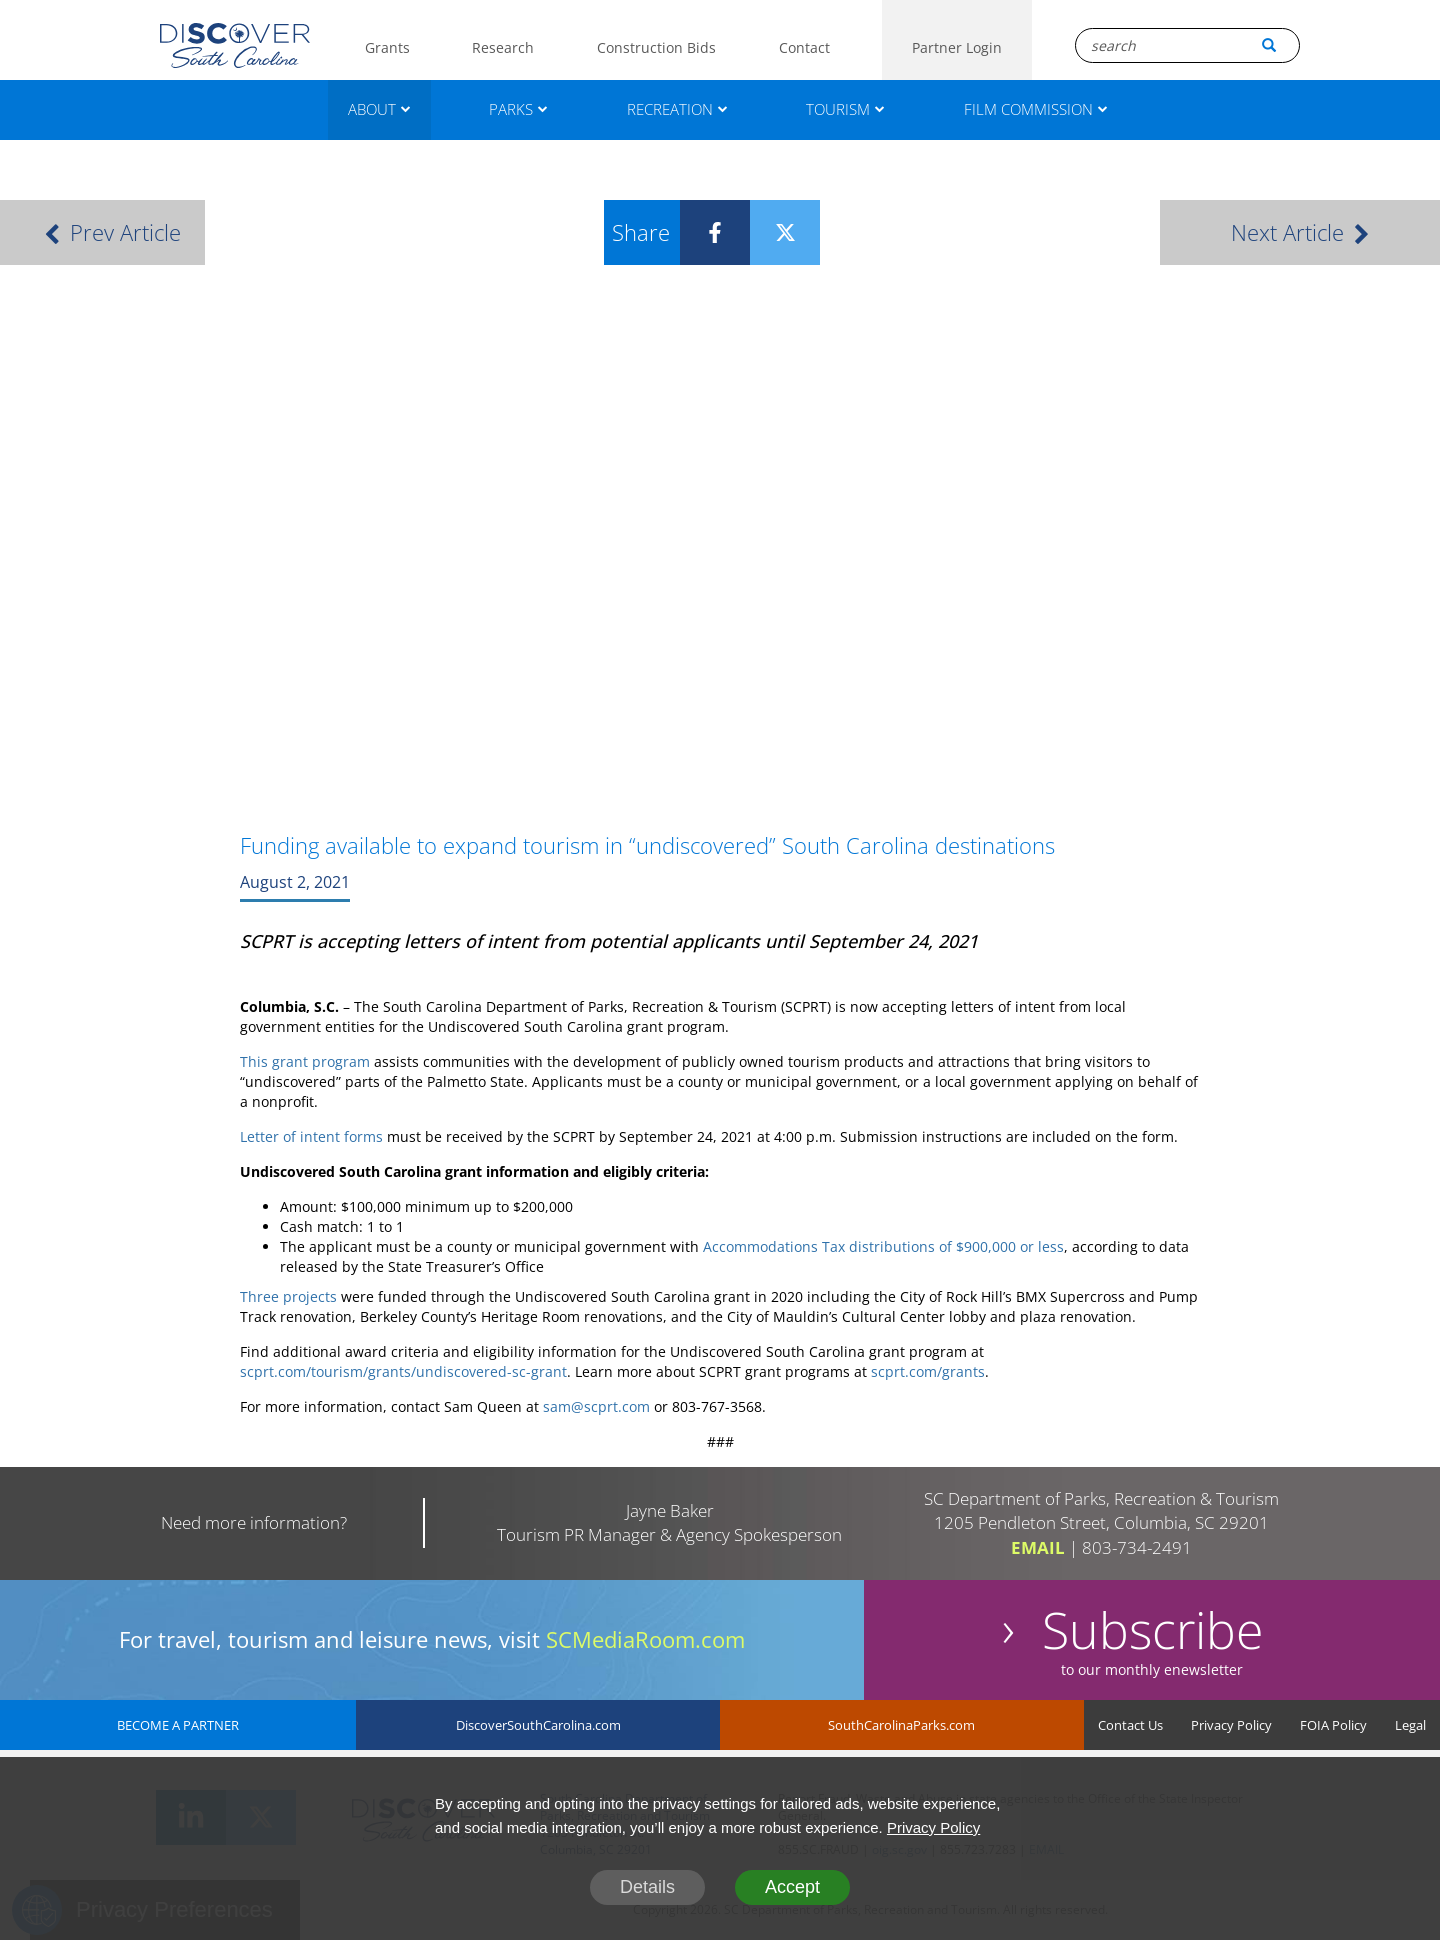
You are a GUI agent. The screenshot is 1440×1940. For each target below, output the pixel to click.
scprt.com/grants (928, 1371)
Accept (792, 1887)
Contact (804, 47)
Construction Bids (656, 47)
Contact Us (1130, 1725)
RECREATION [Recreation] (677, 109)
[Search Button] (1269, 45)
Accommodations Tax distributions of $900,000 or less (883, 1246)
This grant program (305, 1061)
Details (647, 1887)
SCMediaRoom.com (645, 1639)
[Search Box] (1187, 45)
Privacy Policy (1231, 1725)
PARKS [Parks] (518, 109)
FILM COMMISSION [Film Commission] (1036, 109)
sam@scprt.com (596, 1406)
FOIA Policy (1333, 1725)
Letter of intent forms (311, 1136)
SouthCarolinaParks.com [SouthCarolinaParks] (901, 1725)
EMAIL (1038, 1547)
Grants (387, 47)
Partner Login (957, 47)
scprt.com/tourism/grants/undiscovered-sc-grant (403, 1371)
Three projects (288, 1296)
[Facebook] (700, 232)
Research (503, 47)
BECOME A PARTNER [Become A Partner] (178, 1725)
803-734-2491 (1137, 1547)
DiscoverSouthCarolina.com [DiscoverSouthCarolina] (538, 1725)
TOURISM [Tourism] (845, 109)
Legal (1410, 1725)
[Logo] (235, 45)
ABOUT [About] (379, 109)
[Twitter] (770, 232)
